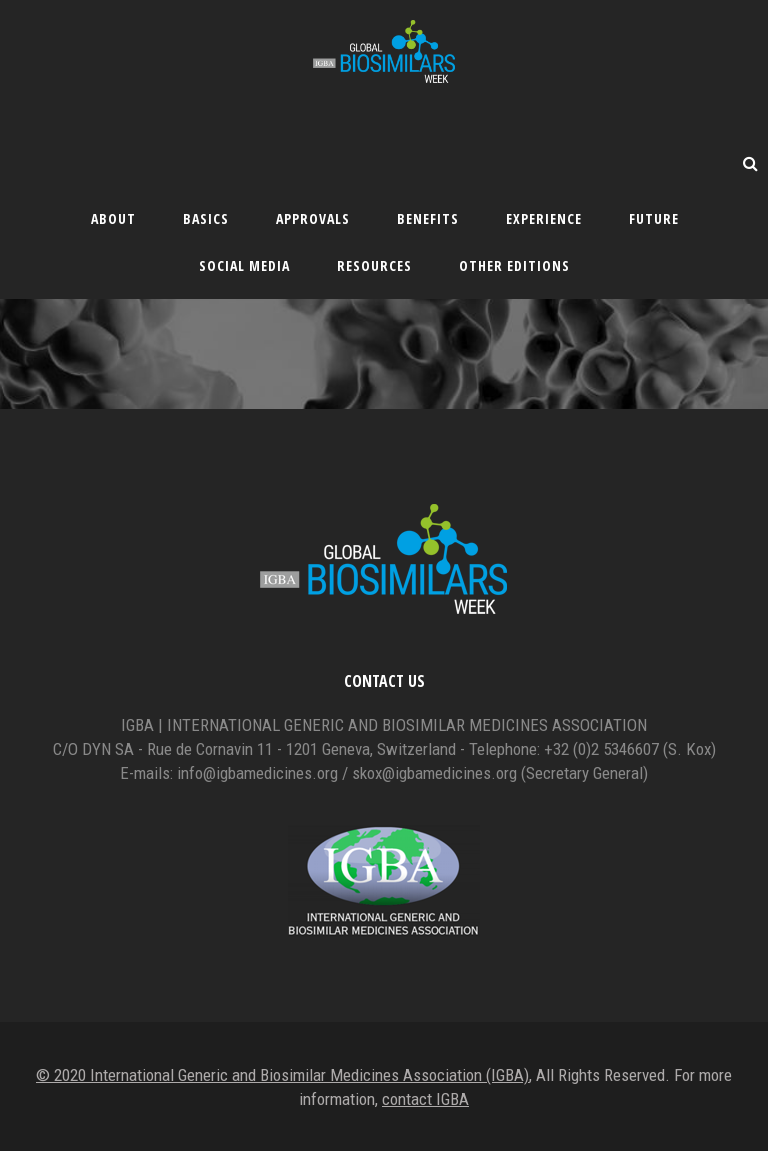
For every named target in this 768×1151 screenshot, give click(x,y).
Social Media (244, 265)
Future (654, 218)
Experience (544, 218)
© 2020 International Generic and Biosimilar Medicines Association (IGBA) (282, 1075)
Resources (374, 265)
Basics (206, 218)
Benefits (428, 218)
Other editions (514, 265)
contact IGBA (425, 1099)
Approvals (313, 218)
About (113, 218)
